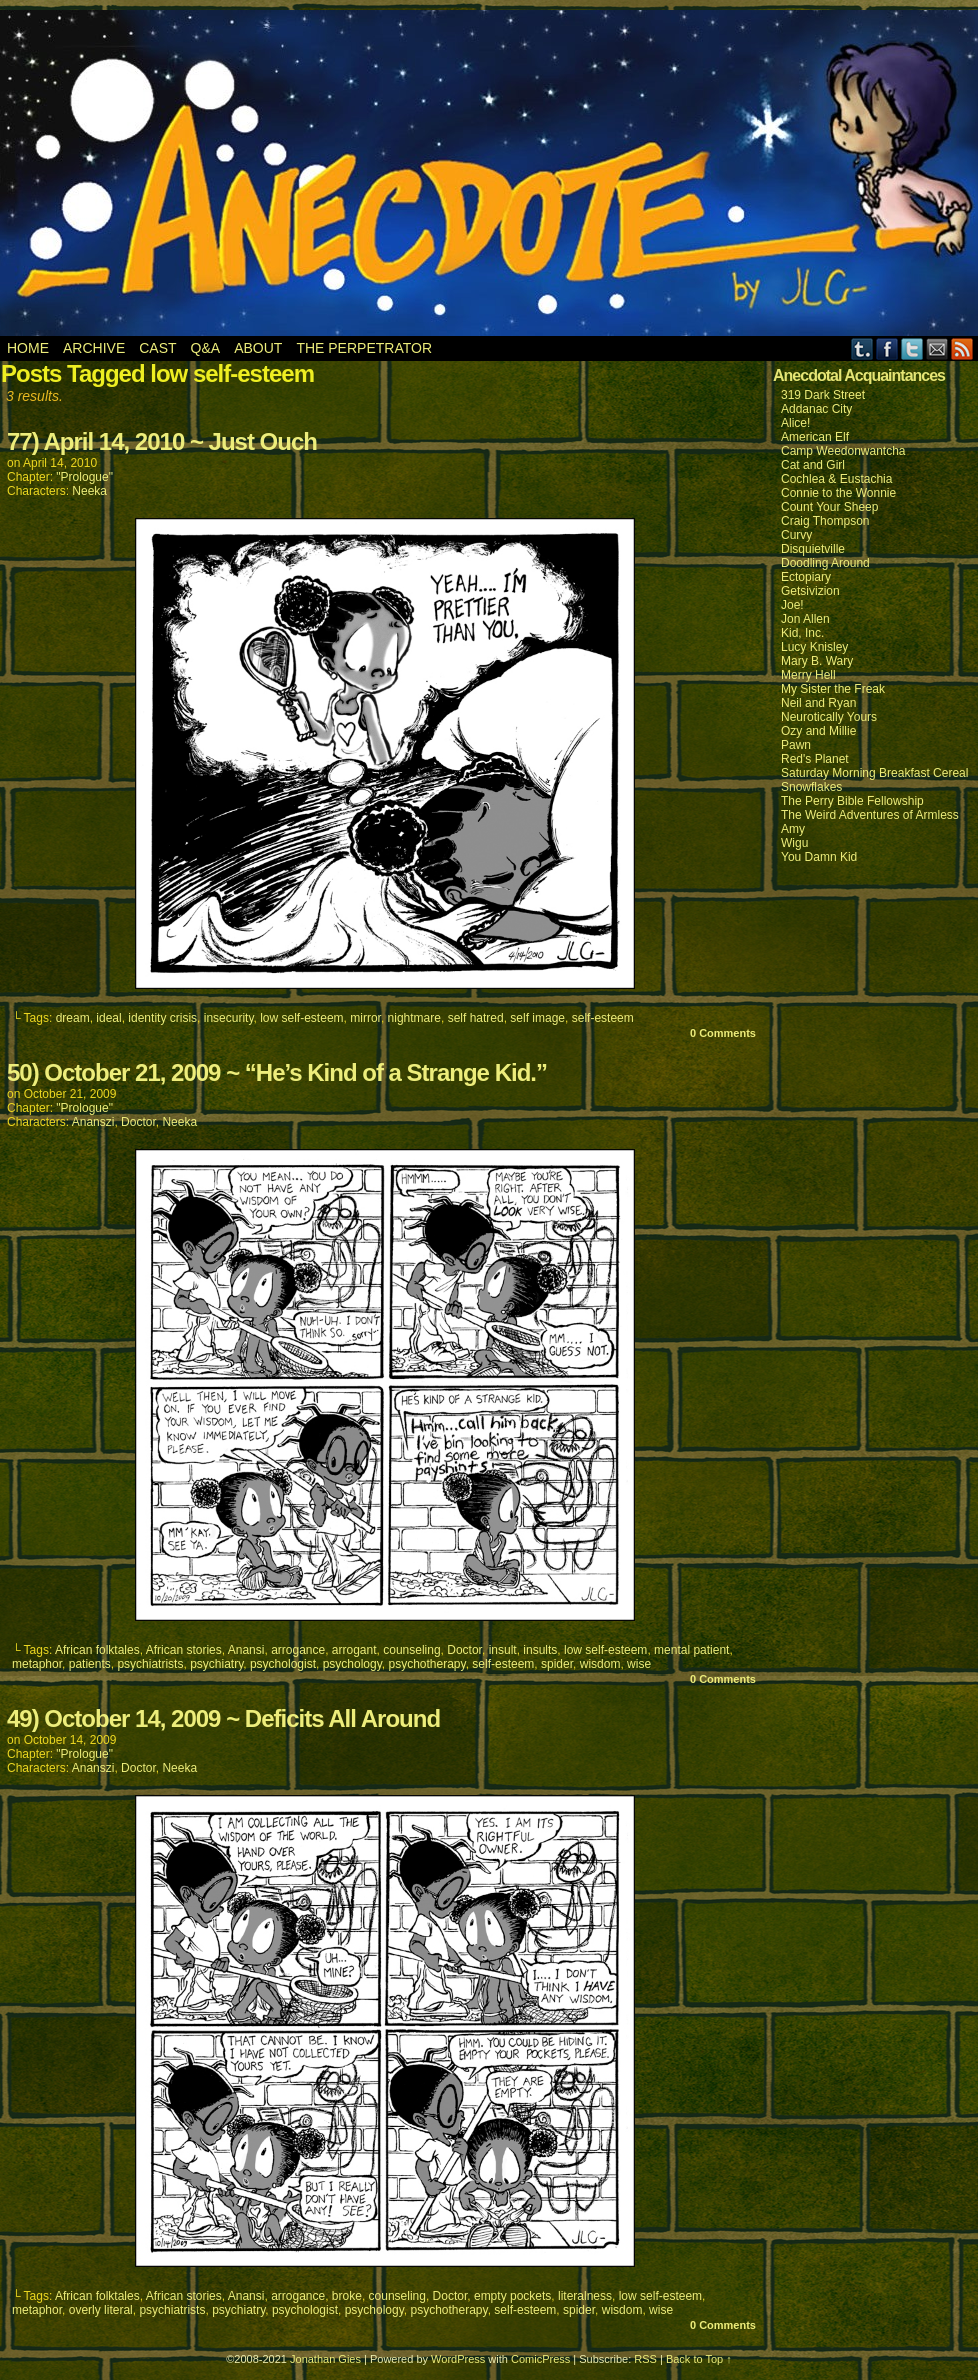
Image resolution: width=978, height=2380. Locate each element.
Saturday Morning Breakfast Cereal (874, 773)
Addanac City (816, 409)
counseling (411, 1650)
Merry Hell (808, 675)
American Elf (815, 437)
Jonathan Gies (325, 2359)
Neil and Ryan (818, 703)
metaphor (37, 1664)
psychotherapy (426, 1664)
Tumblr (862, 348)
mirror (365, 1018)
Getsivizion (810, 591)
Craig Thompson (825, 521)
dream (73, 1018)
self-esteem (603, 1018)
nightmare (414, 1018)
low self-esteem (301, 1018)
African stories (184, 1650)
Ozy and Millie (818, 731)
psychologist (283, 1664)
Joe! (792, 605)
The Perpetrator (364, 348)
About (258, 348)
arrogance (298, 1650)
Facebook (887, 348)
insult (503, 1650)
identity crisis (162, 1018)
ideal (108, 1018)
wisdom (600, 1664)
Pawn (796, 745)
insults (540, 1650)
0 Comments (723, 1033)
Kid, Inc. (802, 633)
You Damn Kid (819, 857)
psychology (352, 1664)
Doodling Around (825, 563)
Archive (94, 348)
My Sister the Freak (833, 689)
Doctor (138, 1122)
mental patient (691, 1650)
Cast (157, 348)
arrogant (354, 1650)
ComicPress (540, 2359)
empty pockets (512, 2296)
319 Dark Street (823, 395)
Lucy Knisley (814, 647)
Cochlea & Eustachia (836, 479)
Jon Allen (805, 619)
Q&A (206, 348)
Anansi (246, 1650)
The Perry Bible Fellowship (852, 801)
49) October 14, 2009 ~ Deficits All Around (223, 1718)
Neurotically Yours (829, 717)
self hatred (476, 1018)
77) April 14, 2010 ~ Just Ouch (162, 441)
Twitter (912, 348)
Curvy (796, 535)
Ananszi (93, 1122)
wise (639, 1664)
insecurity (229, 1018)
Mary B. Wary (817, 661)
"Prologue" (84, 477)
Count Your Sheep (829, 507)
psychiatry (216, 1664)
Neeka (89, 491)
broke (347, 2296)
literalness (585, 2296)
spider (557, 1664)
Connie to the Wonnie (838, 493)
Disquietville (813, 549)
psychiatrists (150, 1664)
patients (90, 1664)
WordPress (458, 2359)
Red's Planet (815, 759)
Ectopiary (806, 577)
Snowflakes (811, 787)
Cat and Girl (813, 465)
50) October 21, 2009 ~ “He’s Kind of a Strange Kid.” (277, 1072)
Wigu (794, 843)
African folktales (97, 1650)
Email (937, 348)
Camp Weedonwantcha (843, 451)
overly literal (101, 2310)
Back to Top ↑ (699, 2359)
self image (537, 1018)
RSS (962, 348)
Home (28, 348)
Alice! (795, 423)
